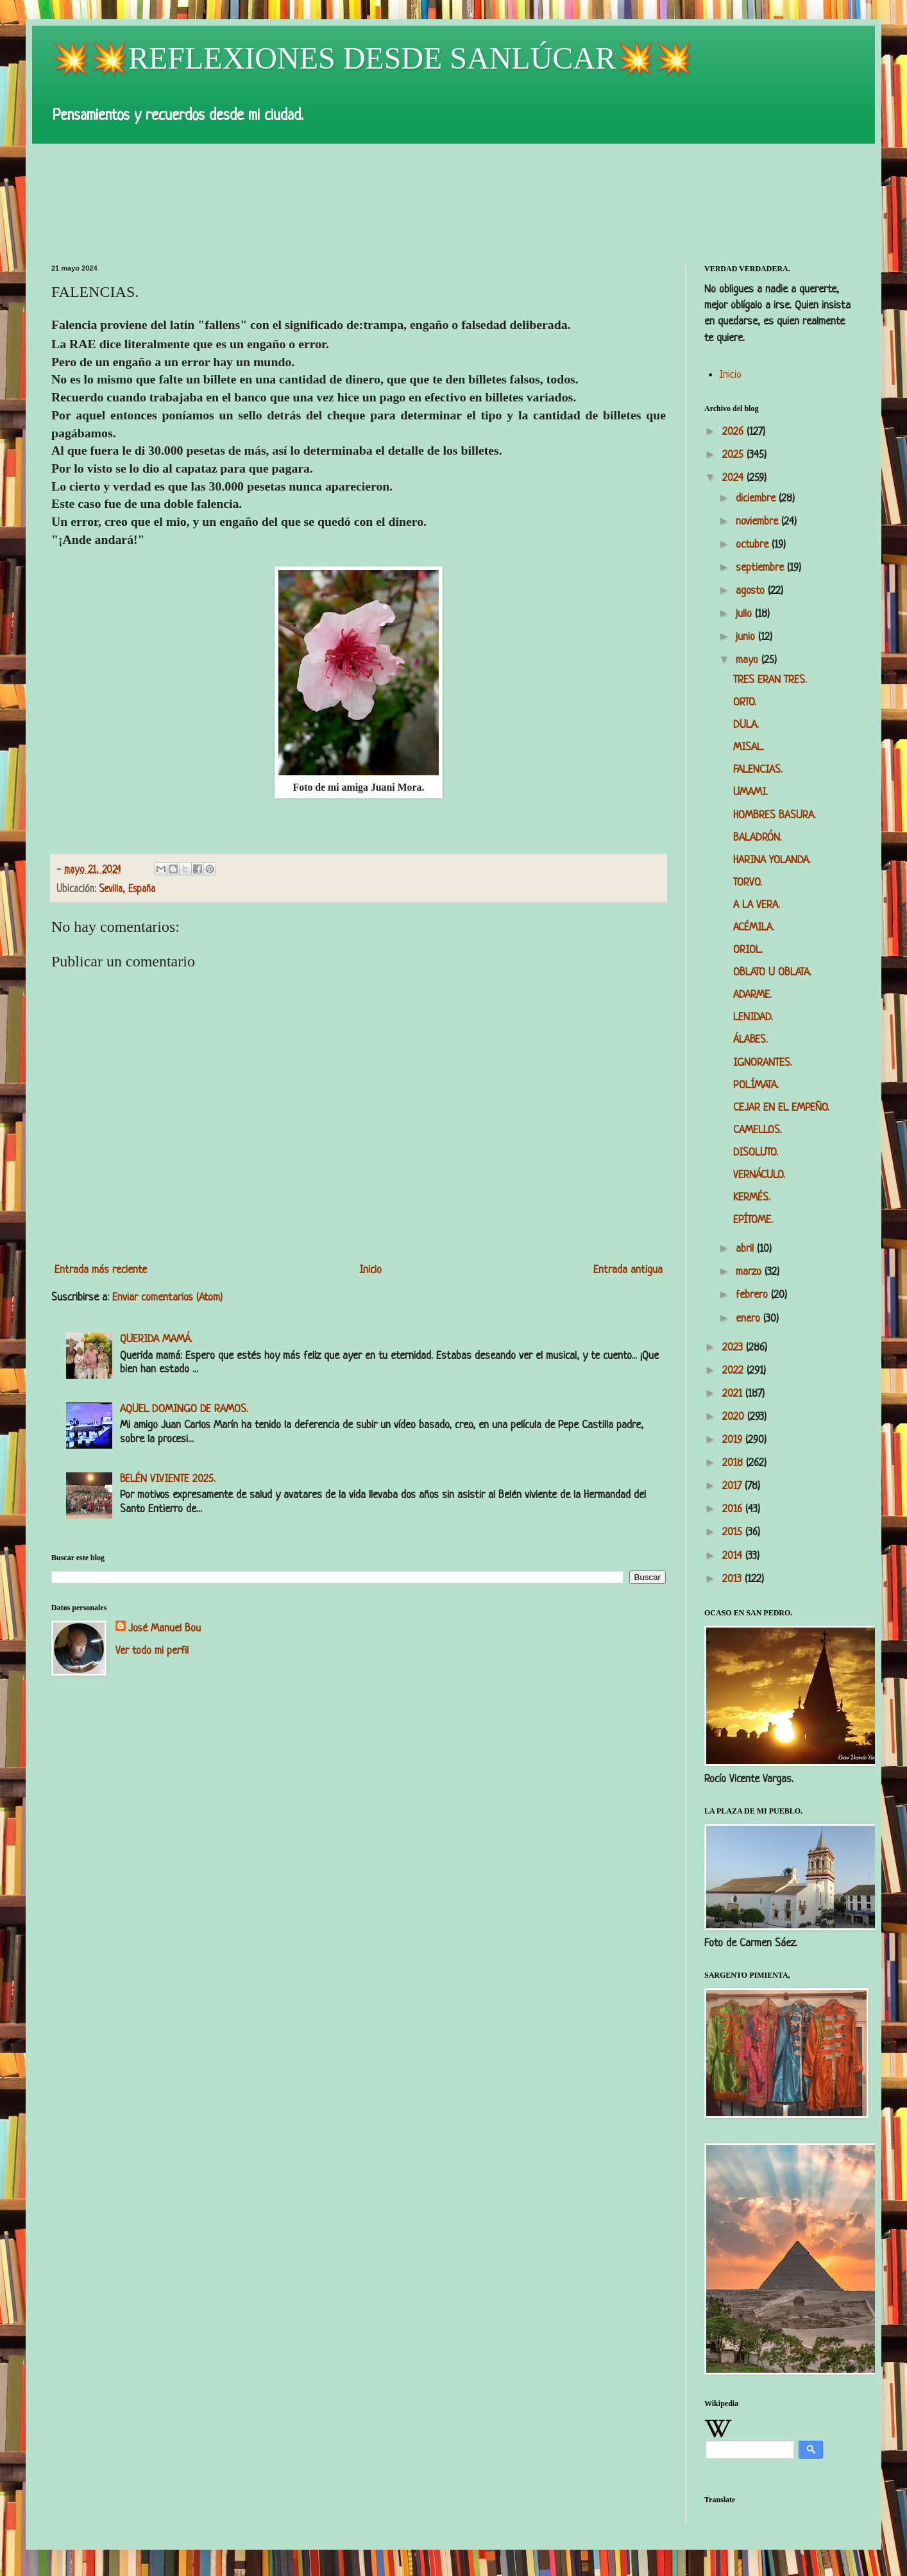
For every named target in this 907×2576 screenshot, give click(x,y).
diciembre (757, 498)
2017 (733, 1486)
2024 (734, 478)
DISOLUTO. (755, 1153)
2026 (734, 432)
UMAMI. (750, 792)
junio (747, 637)
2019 (733, 1440)
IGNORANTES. (762, 1063)
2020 (734, 1417)
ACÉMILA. (753, 928)
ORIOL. (748, 950)
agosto (752, 591)
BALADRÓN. (757, 838)
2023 (734, 1348)
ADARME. (752, 995)
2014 (733, 1556)
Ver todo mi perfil (152, 1651)
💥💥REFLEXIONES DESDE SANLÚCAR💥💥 (372, 58)
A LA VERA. (756, 905)
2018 (734, 1463)
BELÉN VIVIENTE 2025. (168, 1479)
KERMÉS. (751, 1197)
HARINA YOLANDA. (772, 860)
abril (746, 1249)
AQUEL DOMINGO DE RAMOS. (184, 1409)
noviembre (758, 522)
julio (745, 614)
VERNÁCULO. (759, 1175)
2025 (734, 455)
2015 (733, 1532)
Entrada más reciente (101, 1270)
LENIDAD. (753, 1017)
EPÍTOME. (753, 1220)
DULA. (746, 725)
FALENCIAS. (758, 770)
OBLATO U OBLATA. (772, 972)
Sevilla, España (127, 889)
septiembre (761, 568)
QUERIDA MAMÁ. (156, 1339)
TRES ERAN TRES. (770, 680)
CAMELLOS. (757, 1130)
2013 (733, 1579)
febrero (753, 1295)
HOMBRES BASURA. (774, 815)
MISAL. (748, 747)
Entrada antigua (628, 1270)
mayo (748, 660)
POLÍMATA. (756, 1085)
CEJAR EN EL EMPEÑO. (781, 1108)
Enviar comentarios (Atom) (167, 1298)
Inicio (370, 1270)
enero (749, 1319)
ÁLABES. (750, 1040)
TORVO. (747, 883)
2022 (734, 1371)
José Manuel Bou (164, 1628)
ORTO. (744, 702)
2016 (733, 1509)
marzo (750, 1272)
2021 (733, 1394)
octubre (754, 545)
